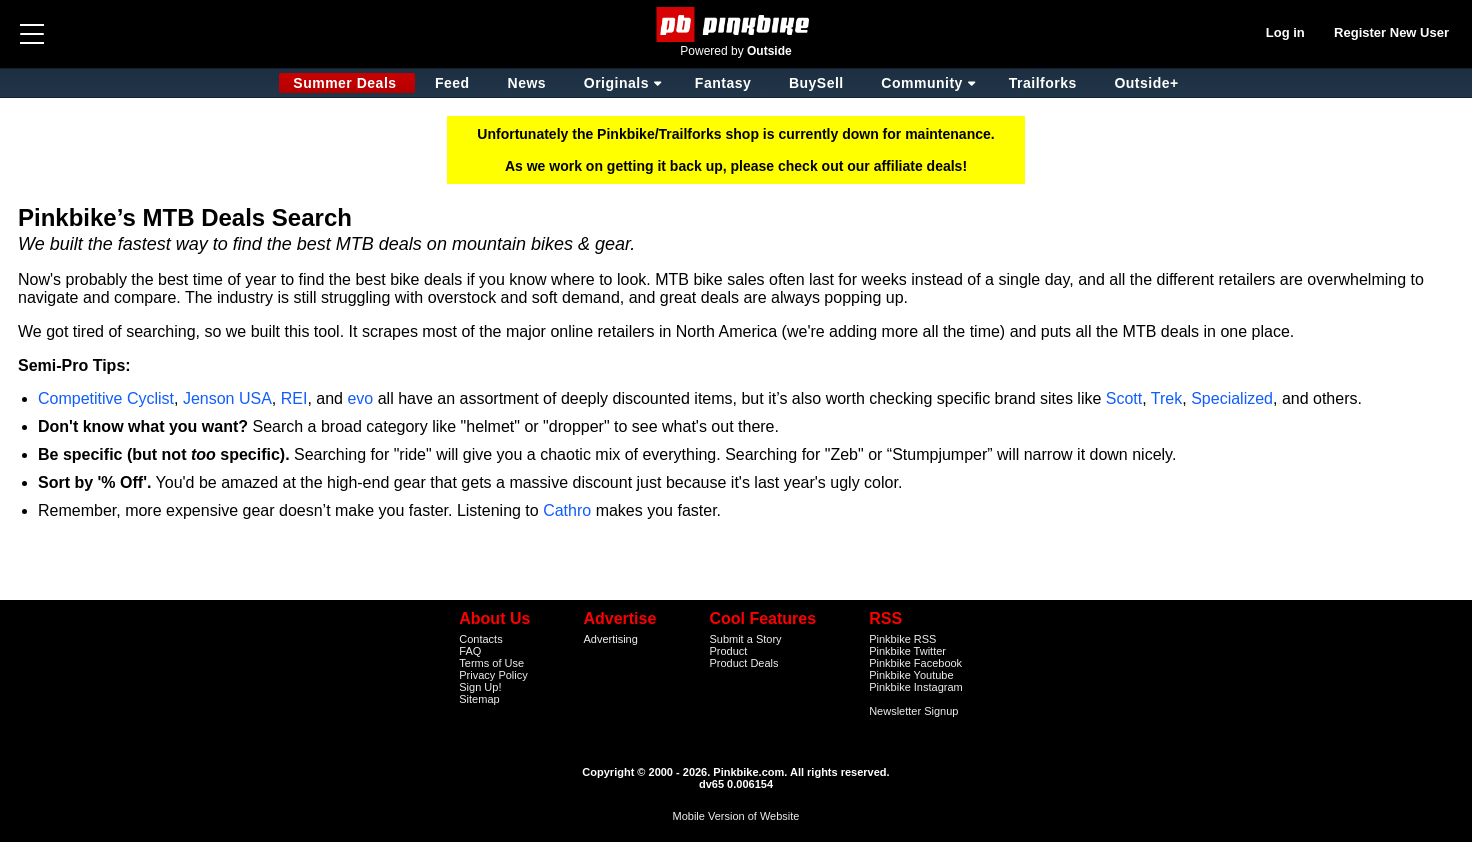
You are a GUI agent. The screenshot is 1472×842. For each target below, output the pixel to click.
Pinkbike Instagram (916, 687)
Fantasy (723, 83)
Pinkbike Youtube (911, 675)
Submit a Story (745, 639)
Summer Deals (347, 83)
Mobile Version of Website (736, 816)
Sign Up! (480, 687)
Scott (1124, 398)
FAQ (470, 651)
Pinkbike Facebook (915, 663)
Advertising (610, 639)
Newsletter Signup (913, 711)
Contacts (480, 639)
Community (922, 83)
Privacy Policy (493, 675)
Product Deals (743, 663)
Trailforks (1043, 83)
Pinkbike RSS (902, 639)
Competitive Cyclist (106, 398)
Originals (616, 83)
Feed (452, 83)
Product (728, 651)
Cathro (567, 510)
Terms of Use (491, 663)
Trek (1166, 398)
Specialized (1232, 398)
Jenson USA (227, 398)
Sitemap (479, 699)
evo (360, 398)
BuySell (816, 83)
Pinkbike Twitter (907, 651)
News (527, 83)
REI (294, 398)
